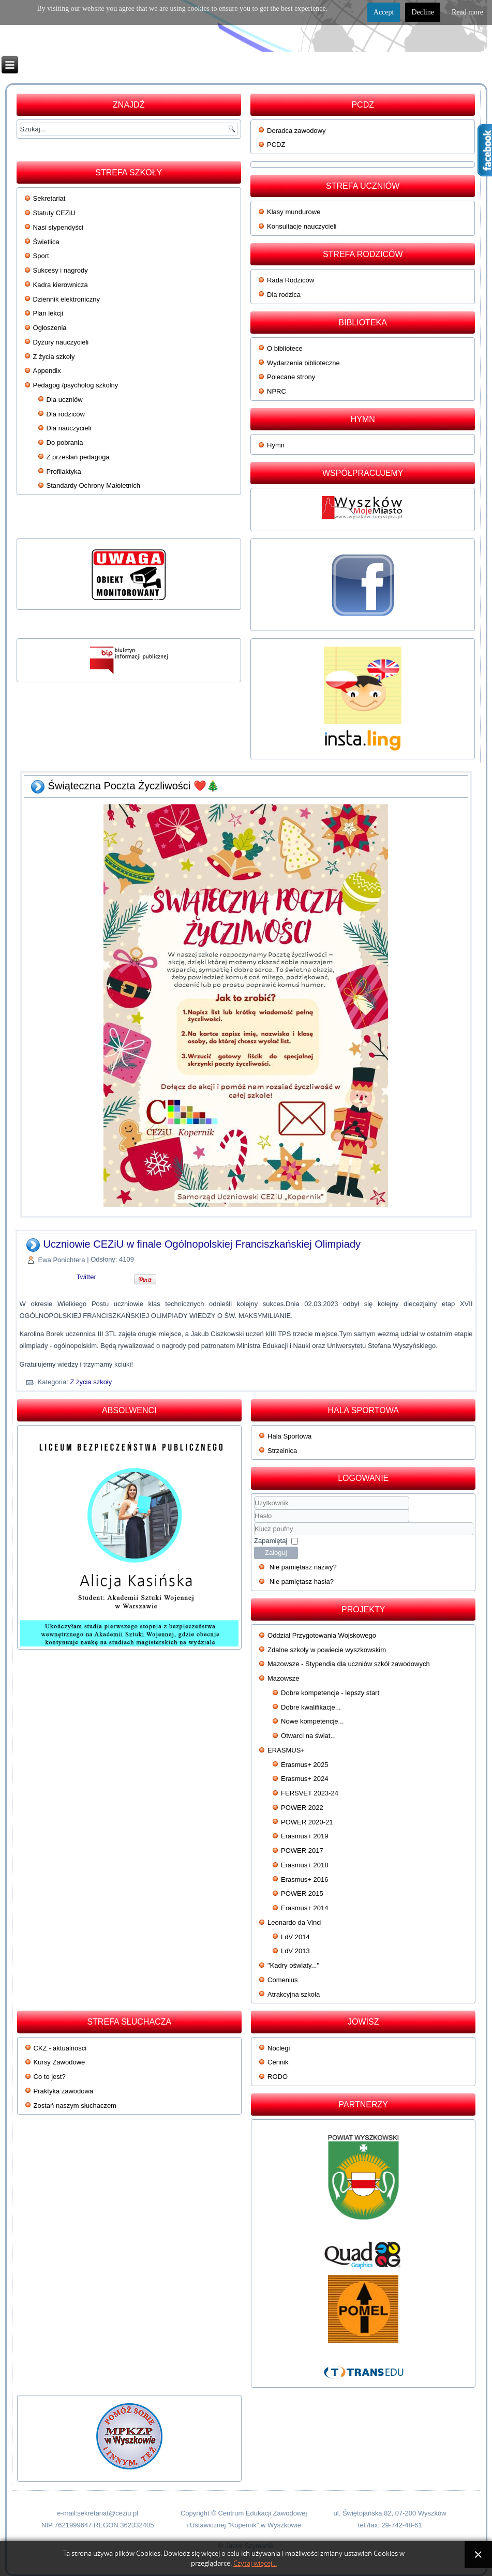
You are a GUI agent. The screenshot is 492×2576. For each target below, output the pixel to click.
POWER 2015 (302, 1893)
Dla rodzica (284, 294)
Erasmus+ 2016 (304, 1879)
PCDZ (276, 144)
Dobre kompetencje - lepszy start (330, 1693)
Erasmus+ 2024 (304, 1779)
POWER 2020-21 (307, 1822)
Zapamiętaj (270, 1541)
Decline (422, 12)
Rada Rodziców (290, 280)
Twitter (86, 1277)
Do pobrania (65, 442)
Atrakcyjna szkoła (293, 1994)
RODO (277, 2076)
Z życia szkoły (54, 357)
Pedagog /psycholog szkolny (75, 385)
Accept (384, 12)
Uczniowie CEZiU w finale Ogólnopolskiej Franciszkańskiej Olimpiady (202, 1244)
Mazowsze (283, 1678)
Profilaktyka (64, 471)
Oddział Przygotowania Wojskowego (321, 1635)
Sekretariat (49, 198)
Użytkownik (254, 1509)
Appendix (47, 371)
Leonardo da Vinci (294, 1922)
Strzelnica (282, 1451)
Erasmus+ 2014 (304, 1908)
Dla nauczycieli (69, 428)
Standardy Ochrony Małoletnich (93, 485)
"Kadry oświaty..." (293, 1965)
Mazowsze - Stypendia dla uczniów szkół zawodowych (348, 1664)
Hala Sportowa (289, 1436)
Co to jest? (50, 2076)
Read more (467, 12)
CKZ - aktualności (60, 2048)
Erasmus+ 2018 (304, 1865)
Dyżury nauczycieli (61, 342)
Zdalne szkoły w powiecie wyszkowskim (326, 1650)
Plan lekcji (48, 313)
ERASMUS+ (286, 1750)
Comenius (282, 1980)
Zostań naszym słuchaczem (75, 2105)
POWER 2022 (302, 1807)
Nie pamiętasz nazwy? (303, 1567)
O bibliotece (285, 348)
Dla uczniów (65, 399)
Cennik (277, 2062)
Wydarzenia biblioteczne (303, 363)
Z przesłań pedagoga (78, 457)
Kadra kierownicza (60, 285)
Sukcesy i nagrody (60, 270)
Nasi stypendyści (58, 227)
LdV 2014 (295, 1937)
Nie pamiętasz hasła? (302, 1581)
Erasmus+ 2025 (304, 1765)
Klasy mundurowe (293, 212)
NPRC (276, 391)
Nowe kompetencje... (312, 1721)
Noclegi (278, 2048)
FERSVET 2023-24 (309, 1793)
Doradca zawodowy (296, 130)
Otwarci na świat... (308, 1736)
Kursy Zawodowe (59, 2062)
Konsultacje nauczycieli (301, 226)
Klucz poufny (254, 1522)
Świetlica (46, 242)
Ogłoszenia (50, 328)
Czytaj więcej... (255, 2563)
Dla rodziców (66, 414)
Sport (41, 256)
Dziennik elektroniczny (66, 299)
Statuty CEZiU (54, 213)
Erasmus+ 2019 (304, 1836)
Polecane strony (291, 377)
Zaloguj (276, 1552)
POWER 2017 (302, 1850)
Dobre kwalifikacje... (311, 1707)
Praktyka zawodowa (64, 2091)
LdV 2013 (295, 1951)
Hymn (276, 445)
